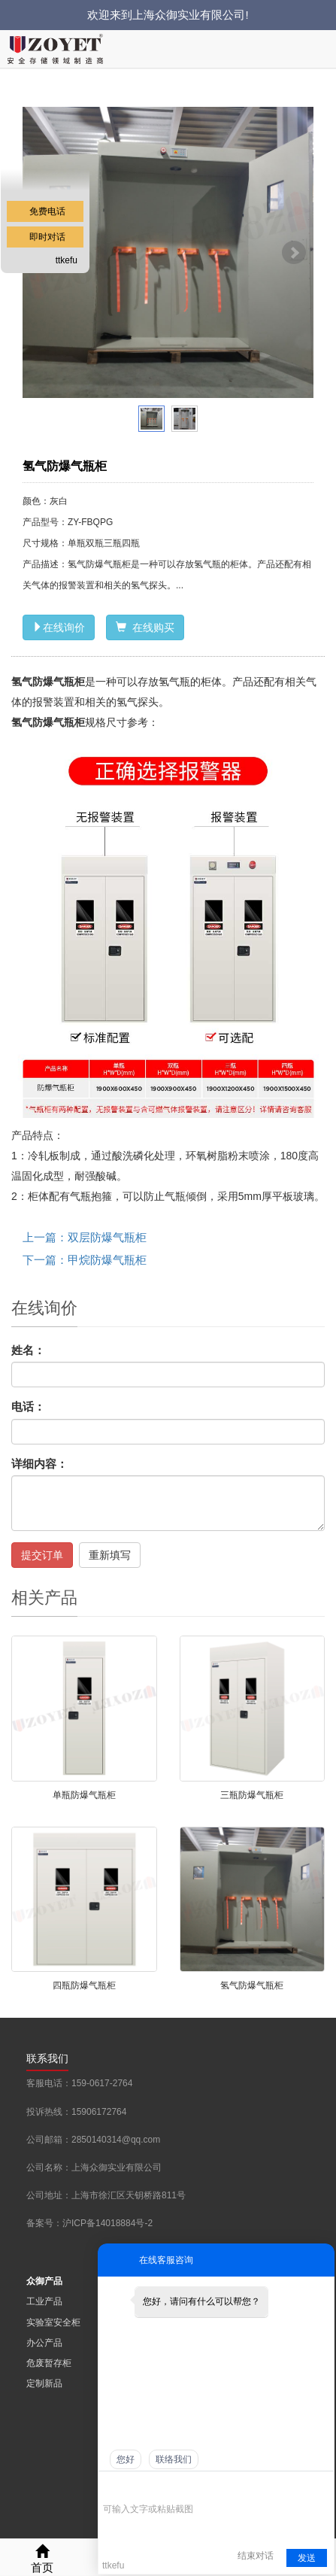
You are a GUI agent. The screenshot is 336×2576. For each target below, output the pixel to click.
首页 (42, 2557)
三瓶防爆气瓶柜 (251, 1795)
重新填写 (110, 1555)
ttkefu (66, 260)
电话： (28, 1406)
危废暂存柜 (48, 2363)
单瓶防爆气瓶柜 (84, 1795)
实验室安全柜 (53, 2322)
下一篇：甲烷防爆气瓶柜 (85, 1259)
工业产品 (44, 2301)
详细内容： (39, 1463)
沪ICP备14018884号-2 (107, 2223)
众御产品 (44, 2281)
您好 (126, 2459)
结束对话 (256, 2555)
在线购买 (145, 627)
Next (294, 253)
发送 (307, 2558)
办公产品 (44, 2343)
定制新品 (44, 2383)
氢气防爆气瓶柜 (251, 1985)
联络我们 (174, 2459)
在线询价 (58, 627)
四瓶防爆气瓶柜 (84, 1985)
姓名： (28, 1350)
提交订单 (42, 1555)
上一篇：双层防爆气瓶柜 (85, 1237)
